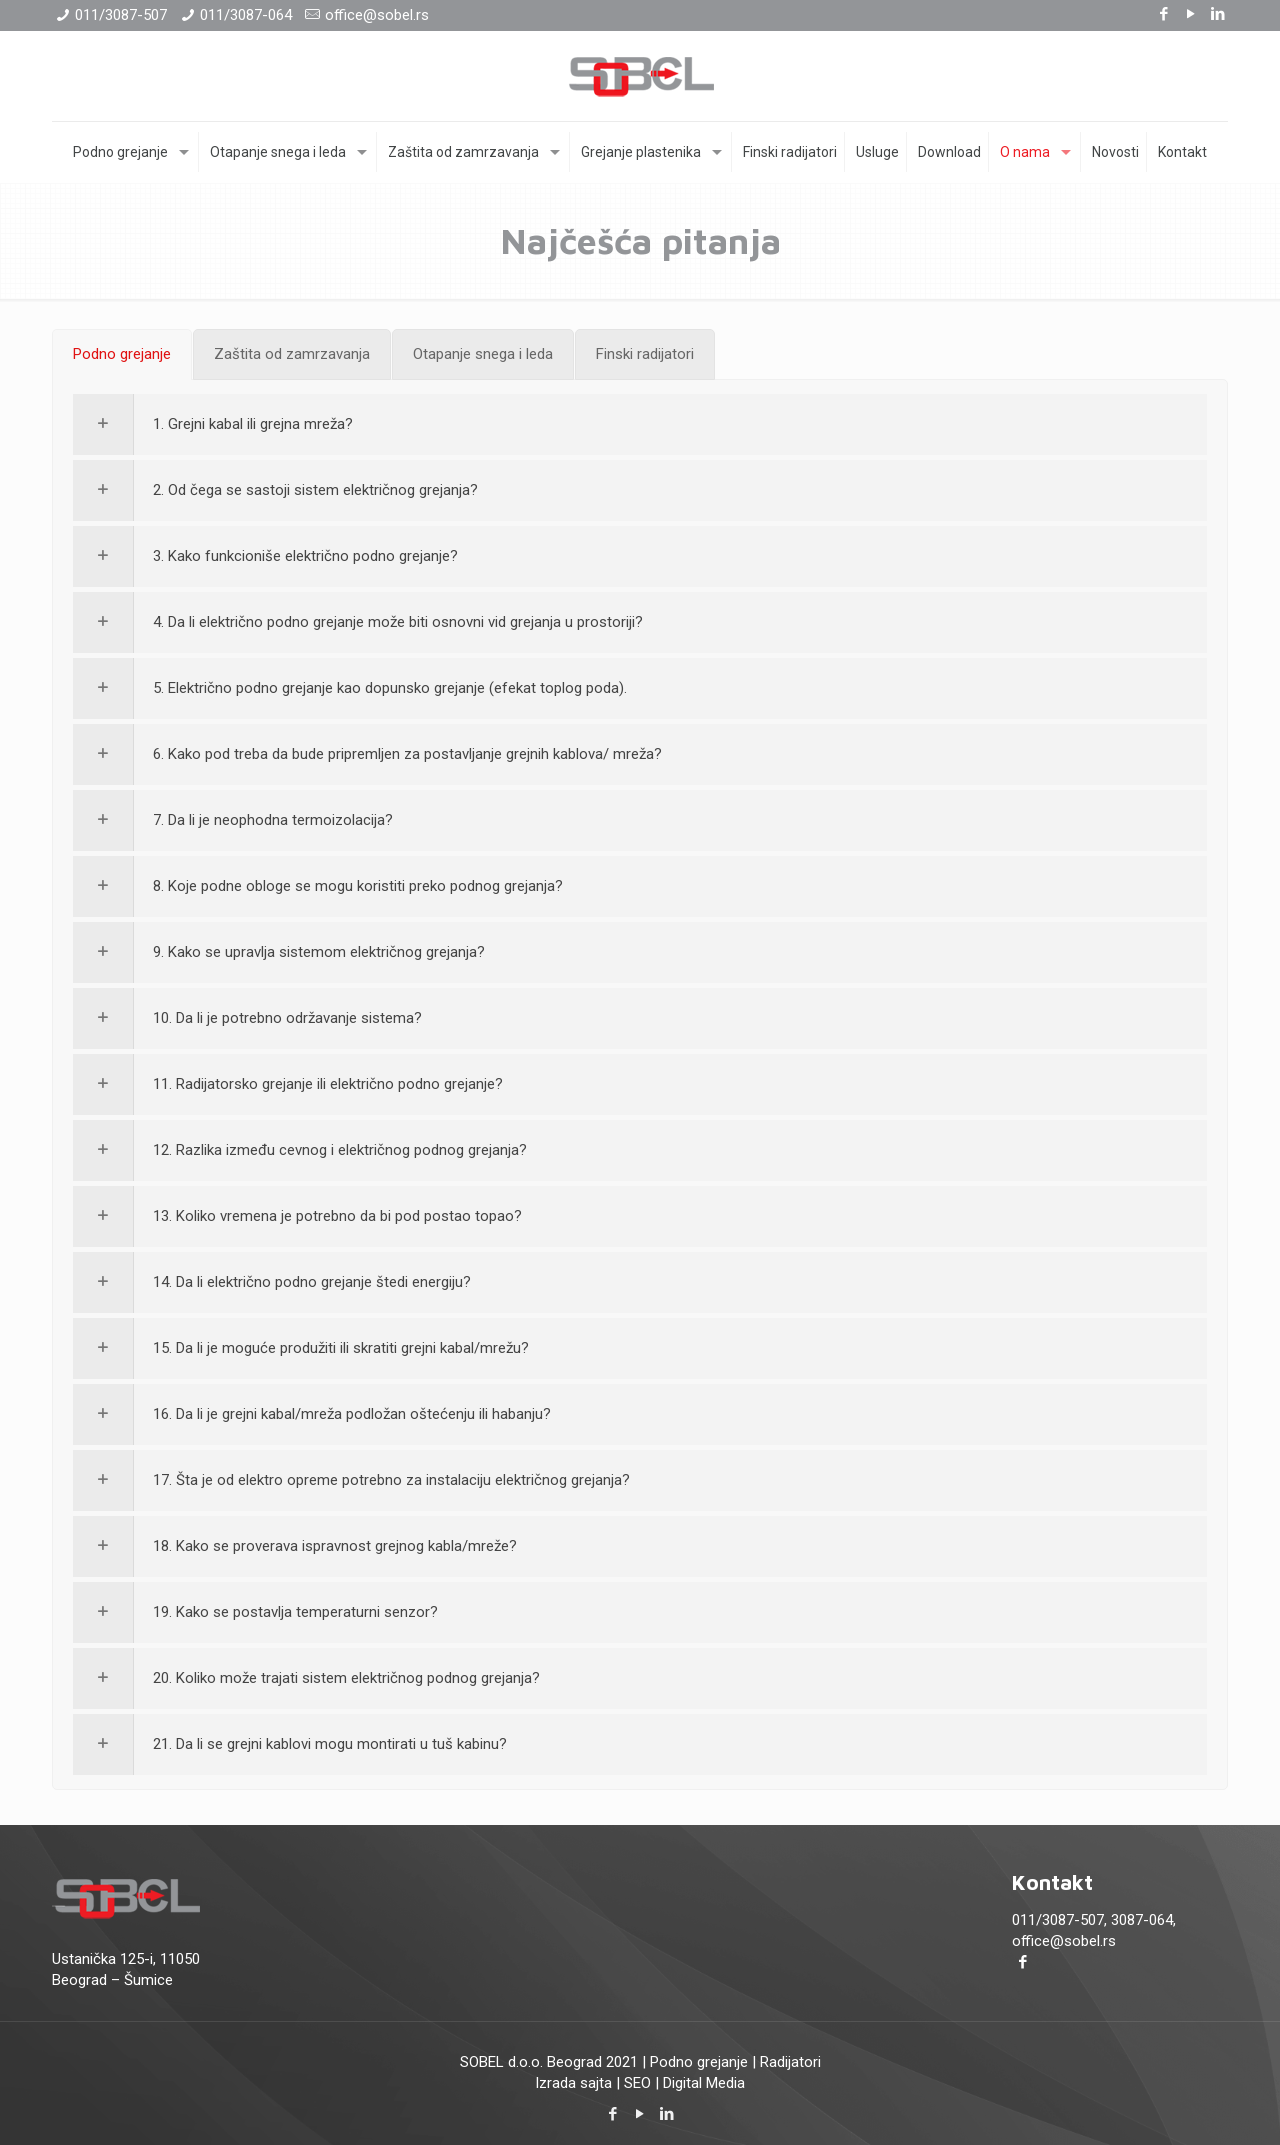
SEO (637, 2083)
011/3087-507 (121, 15)
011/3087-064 (246, 15)
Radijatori (790, 2062)
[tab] (122, 354)
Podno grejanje (699, 2062)
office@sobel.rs (377, 15)
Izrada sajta (573, 2083)
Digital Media (704, 2083)
